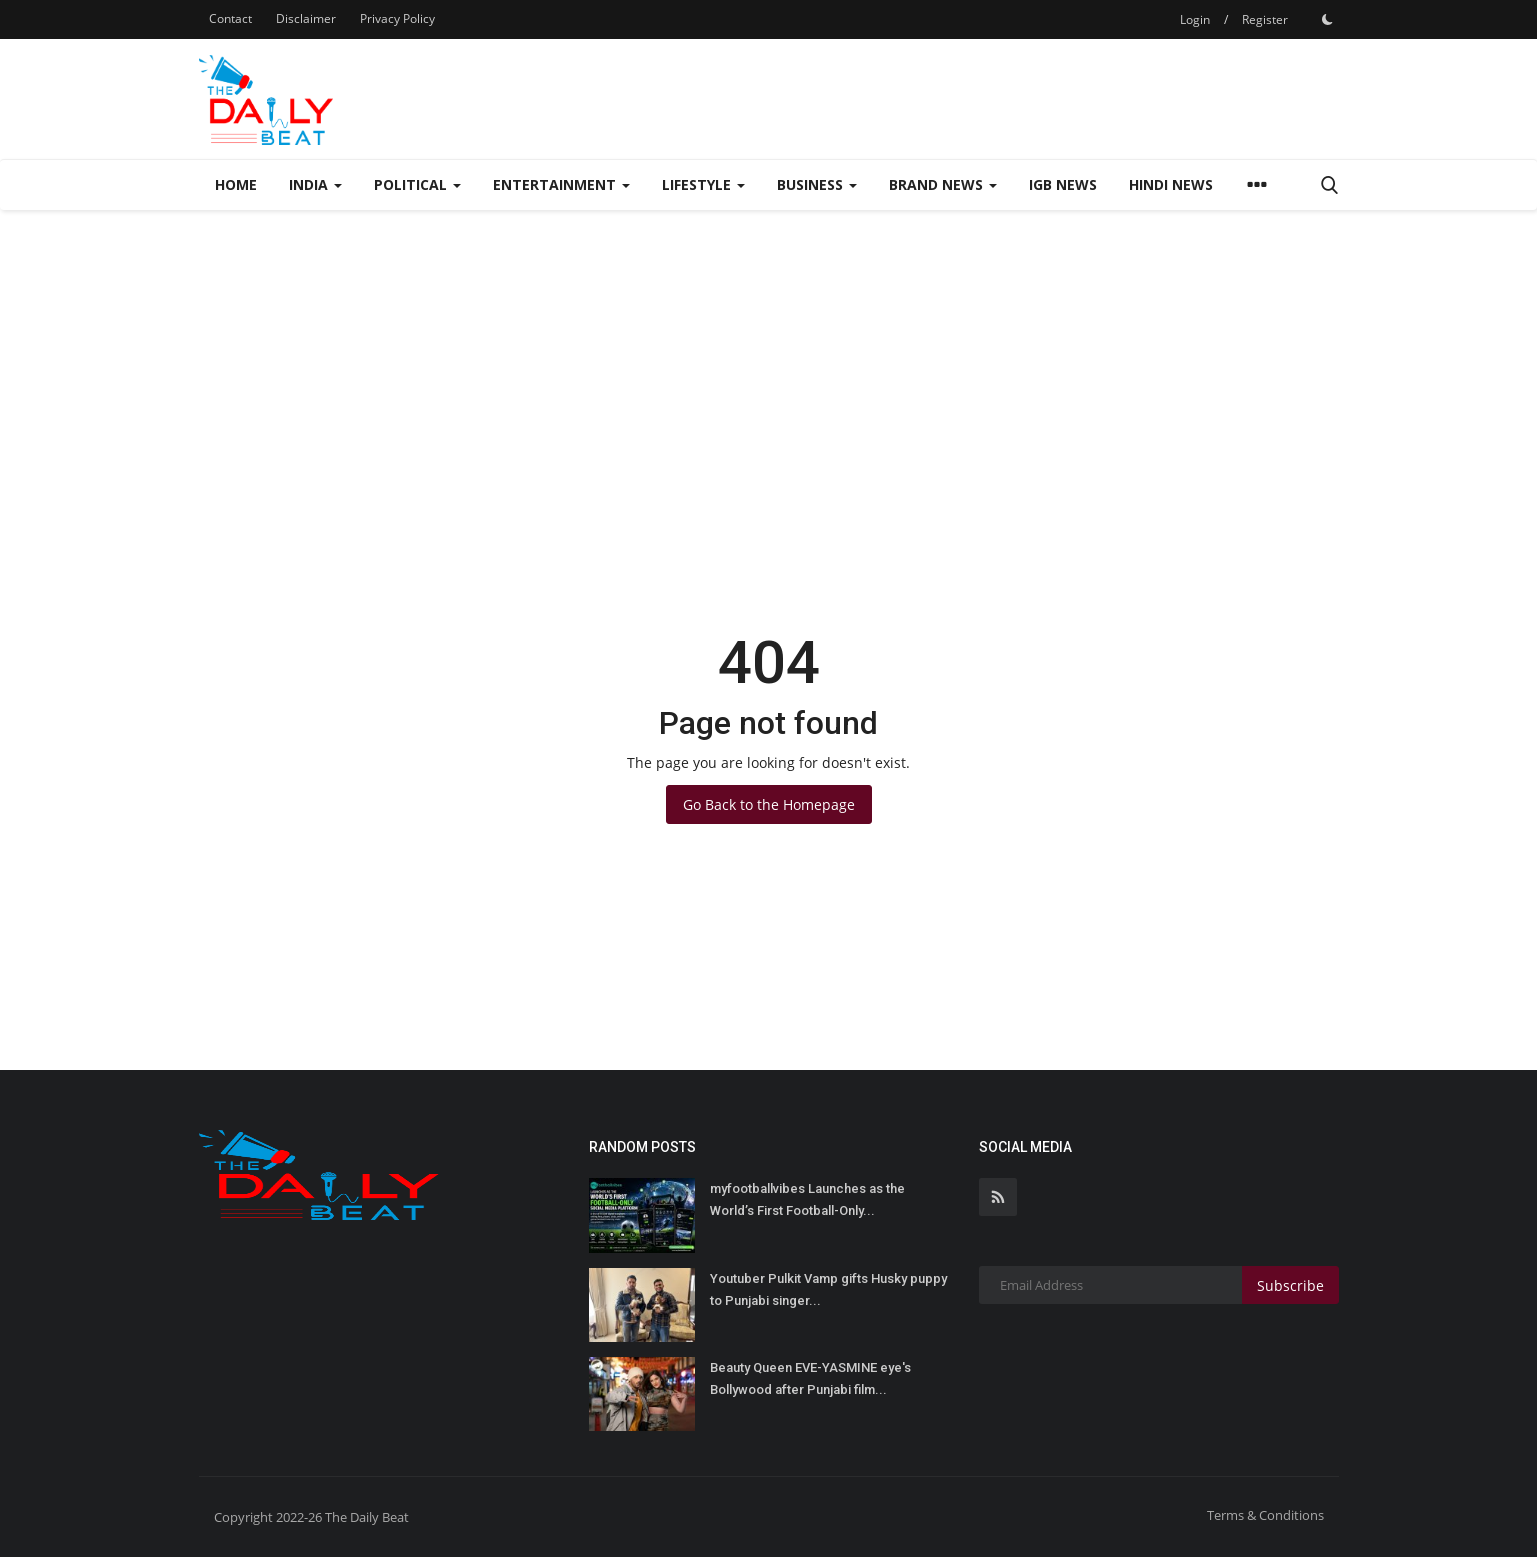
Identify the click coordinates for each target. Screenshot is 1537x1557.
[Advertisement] (769, 360)
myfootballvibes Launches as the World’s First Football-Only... (807, 1199)
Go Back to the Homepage (769, 804)
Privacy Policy (397, 18)
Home (236, 184)
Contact (230, 18)
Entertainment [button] (561, 184)
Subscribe (1290, 1285)
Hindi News (1171, 184)
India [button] (315, 184)
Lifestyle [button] (703, 184)
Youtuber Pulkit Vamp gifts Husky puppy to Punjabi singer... (828, 1289)
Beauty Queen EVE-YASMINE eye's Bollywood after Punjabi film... (810, 1378)
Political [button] (417, 184)
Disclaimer (306, 18)
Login (1195, 19)
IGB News (1063, 184)
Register (1265, 19)
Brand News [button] (943, 184)
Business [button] (817, 184)
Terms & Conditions (1265, 1515)
